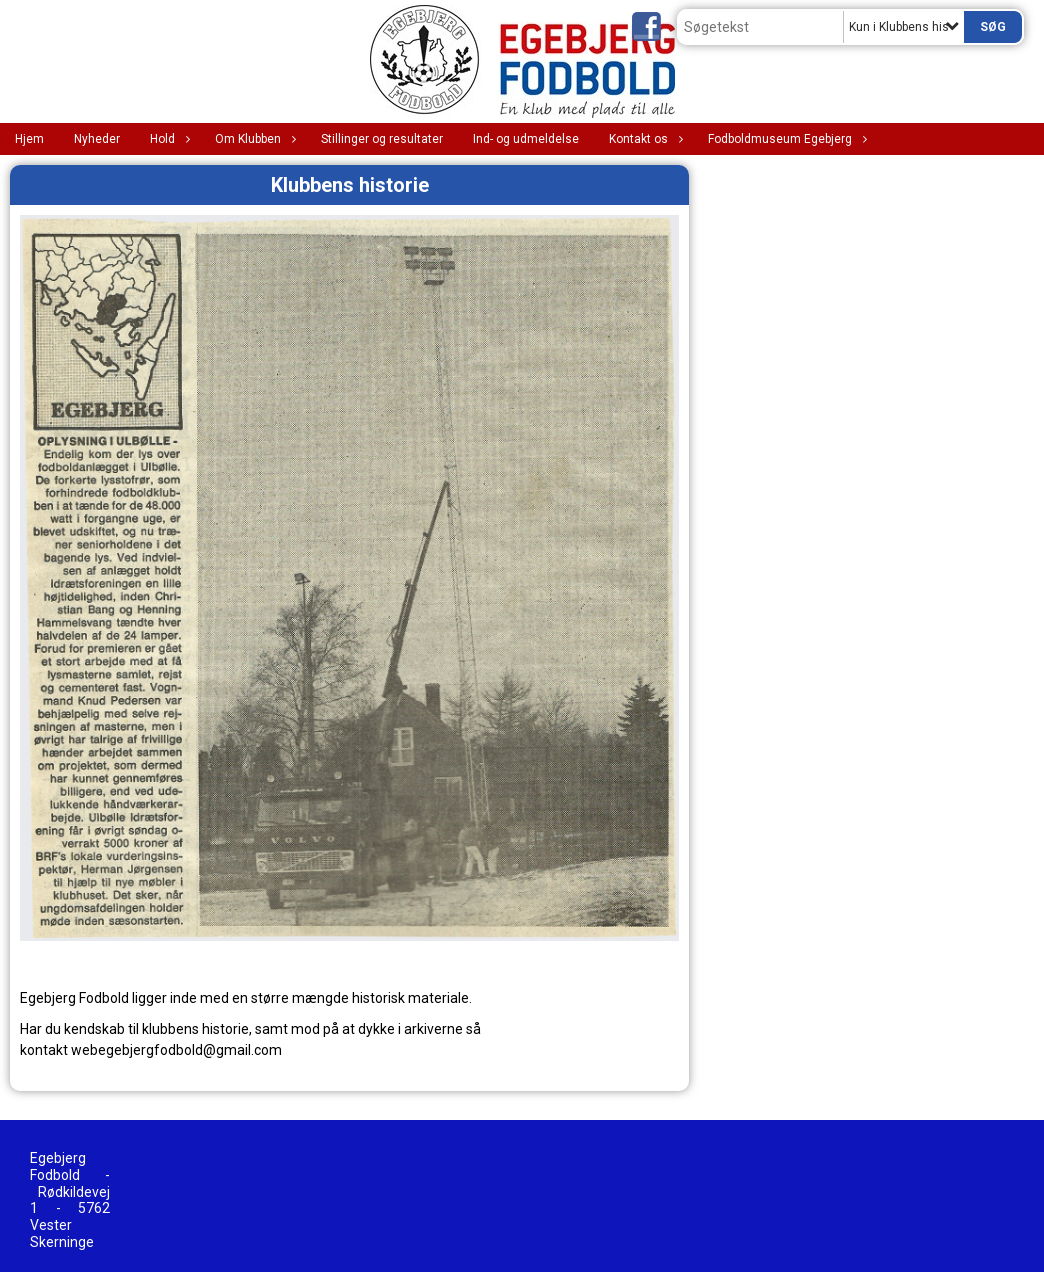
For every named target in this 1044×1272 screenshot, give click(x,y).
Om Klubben (253, 139)
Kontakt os (643, 139)
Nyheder (97, 139)
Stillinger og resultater (382, 139)
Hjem (29, 139)
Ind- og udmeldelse (526, 139)
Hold (167, 139)
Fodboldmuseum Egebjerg (785, 139)
